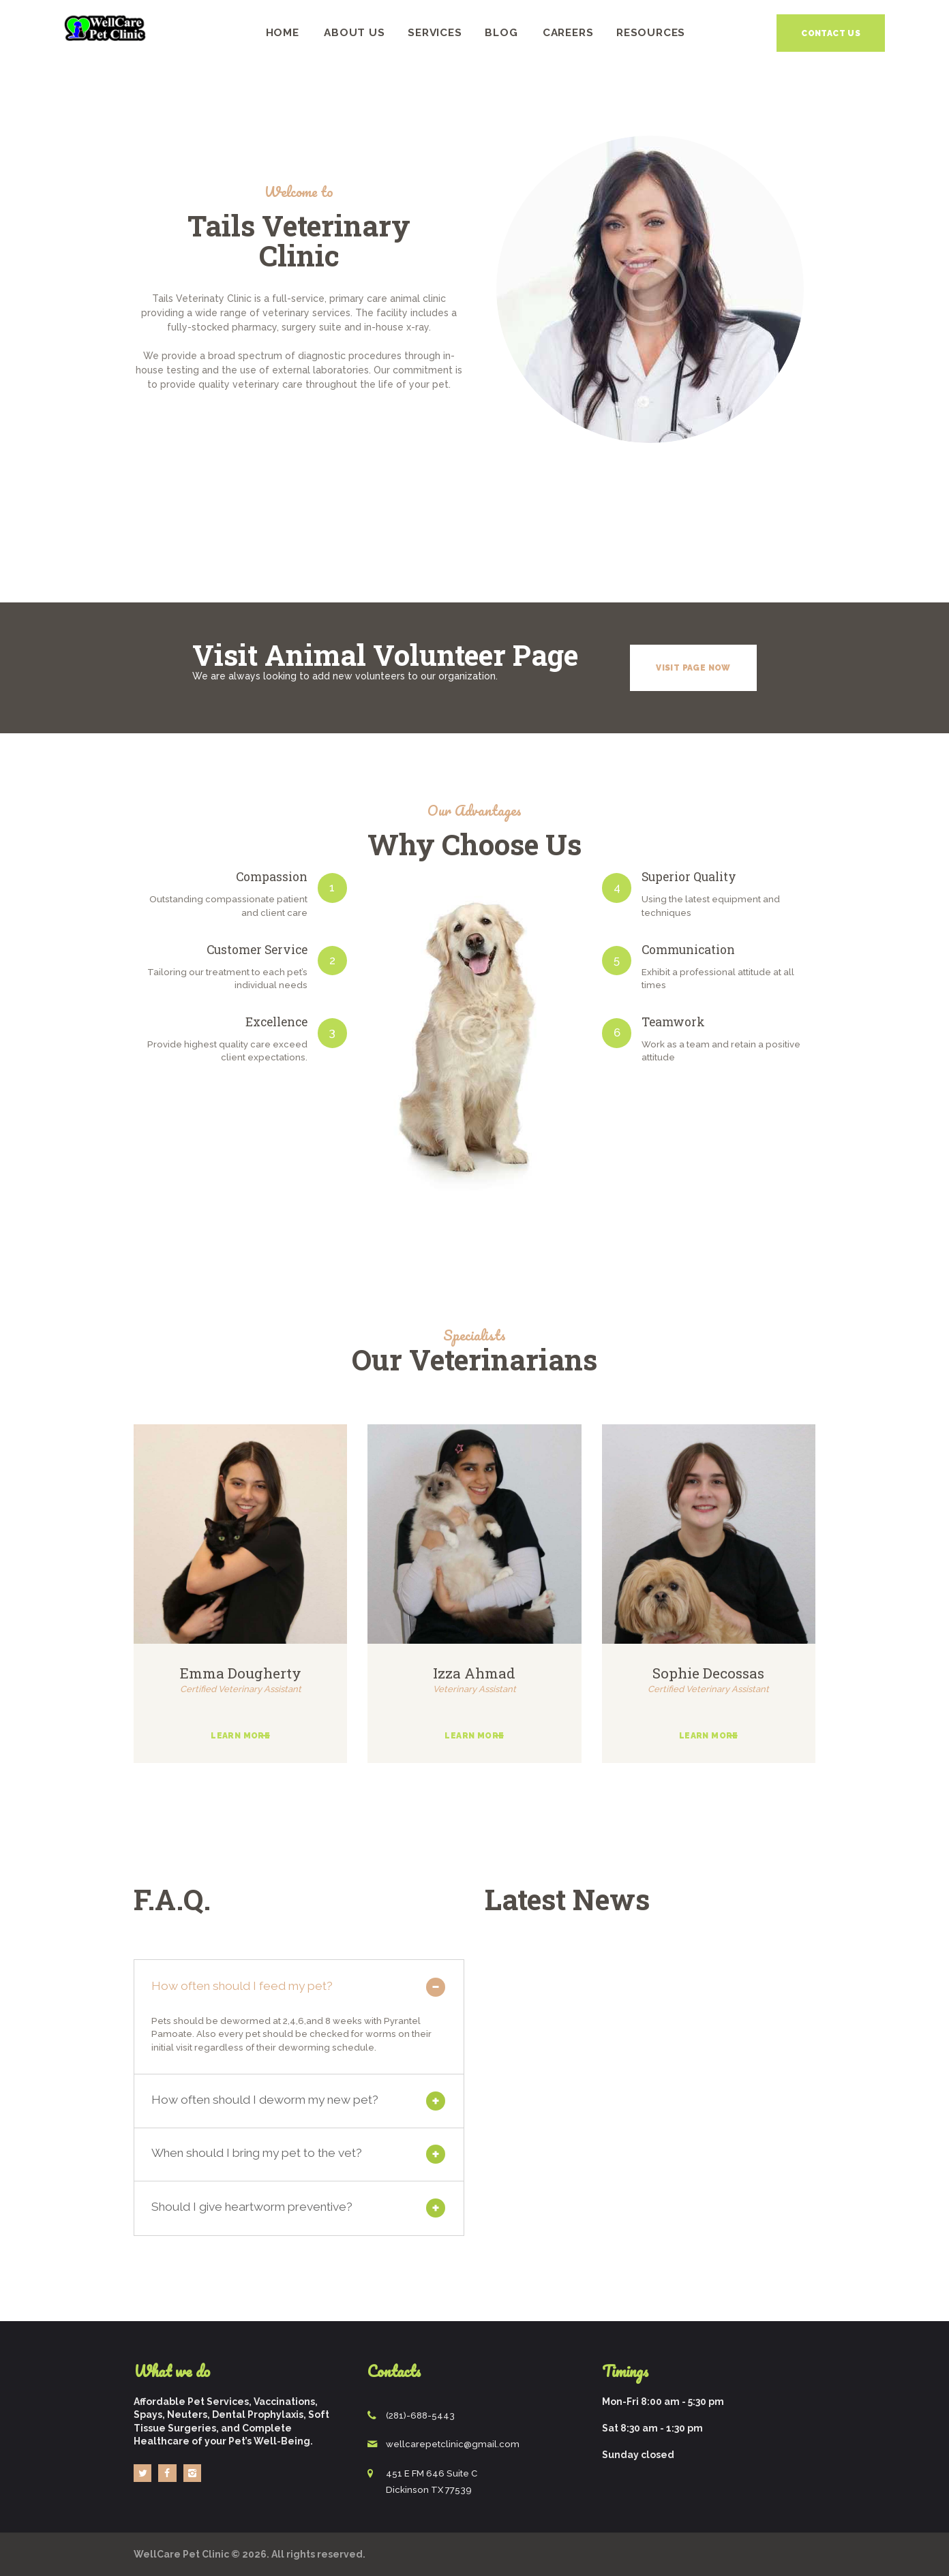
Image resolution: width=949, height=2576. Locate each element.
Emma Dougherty (240, 1673)
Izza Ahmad (474, 1673)
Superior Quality (689, 877)
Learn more (240, 1736)
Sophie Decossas (708, 1673)
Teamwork (673, 1022)
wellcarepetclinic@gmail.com (452, 2444)
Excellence (276, 1022)
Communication (688, 949)
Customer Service (257, 949)
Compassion (271, 877)
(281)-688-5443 (420, 2415)
